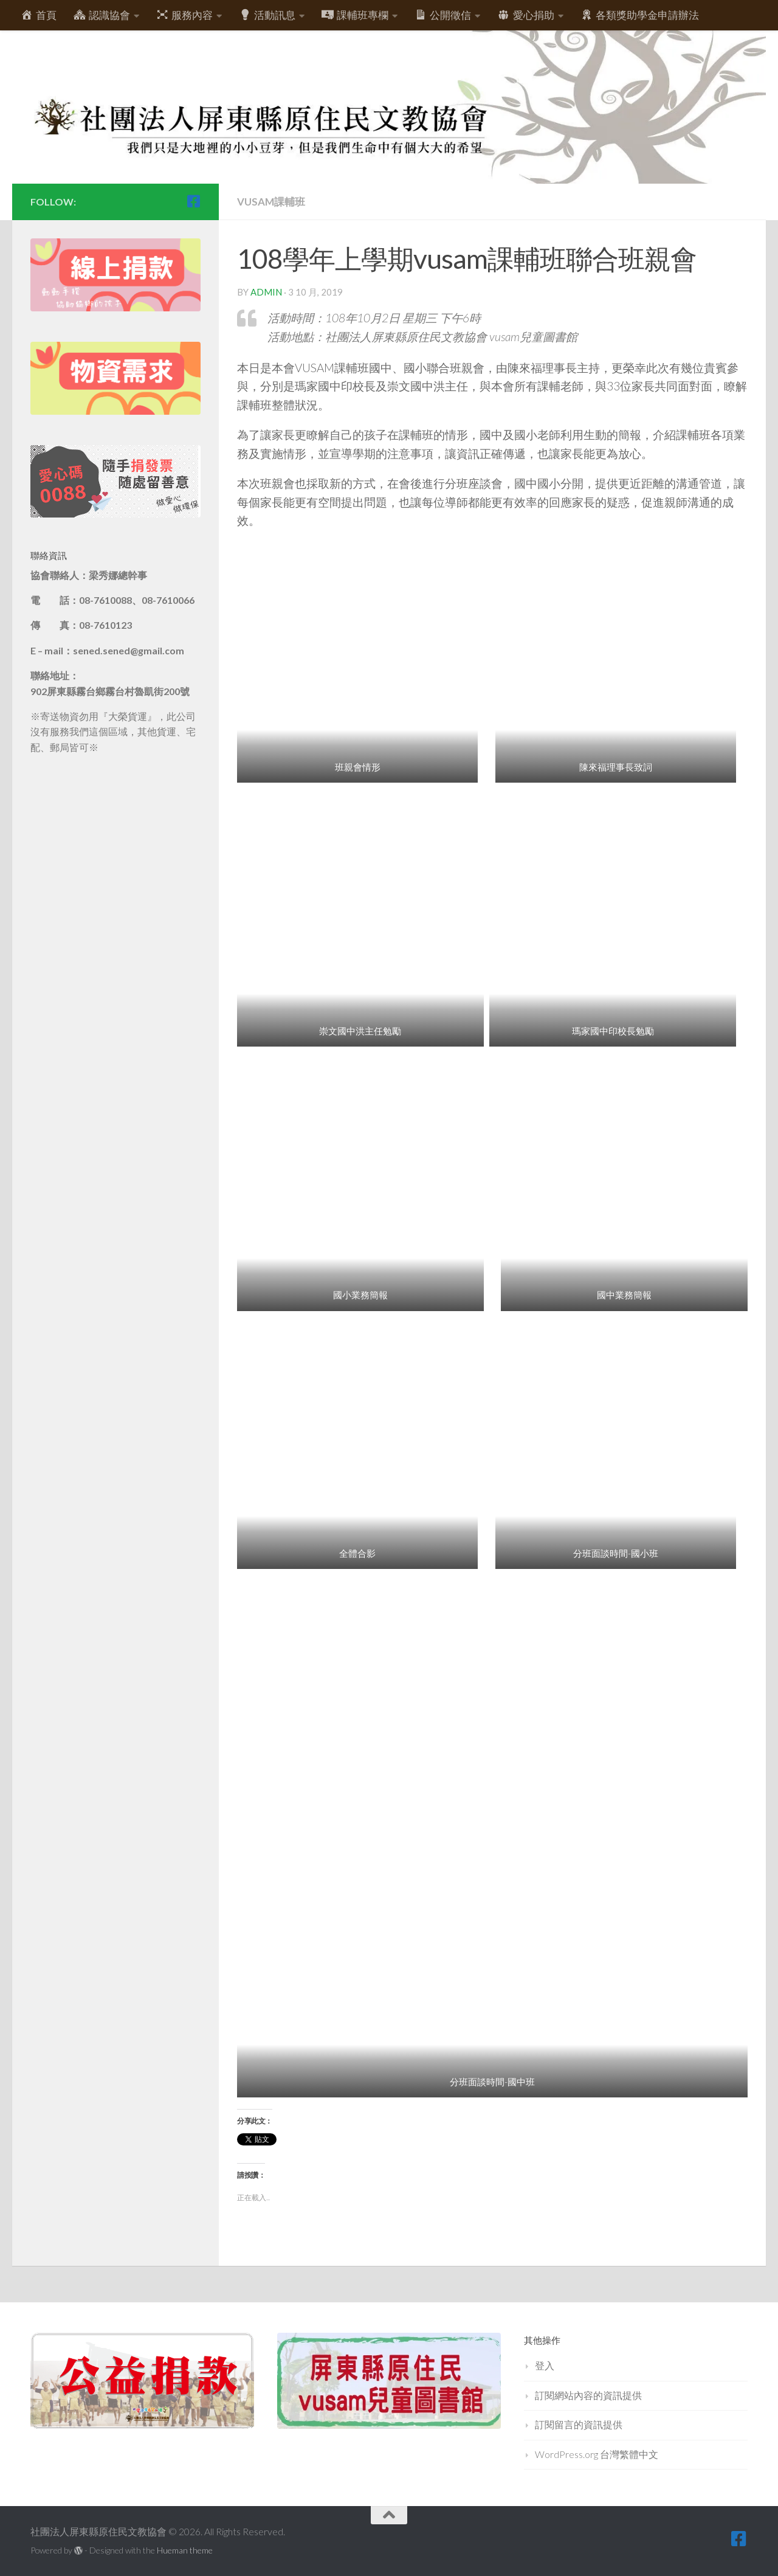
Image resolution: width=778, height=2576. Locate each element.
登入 (544, 2365)
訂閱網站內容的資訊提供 (588, 2395)
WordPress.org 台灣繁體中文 (596, 2454)
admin (266, 291)
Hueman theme (185, 2550)
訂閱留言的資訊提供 (578, 2424)
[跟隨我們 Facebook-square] (193, 201)
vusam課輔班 (271, 201)
